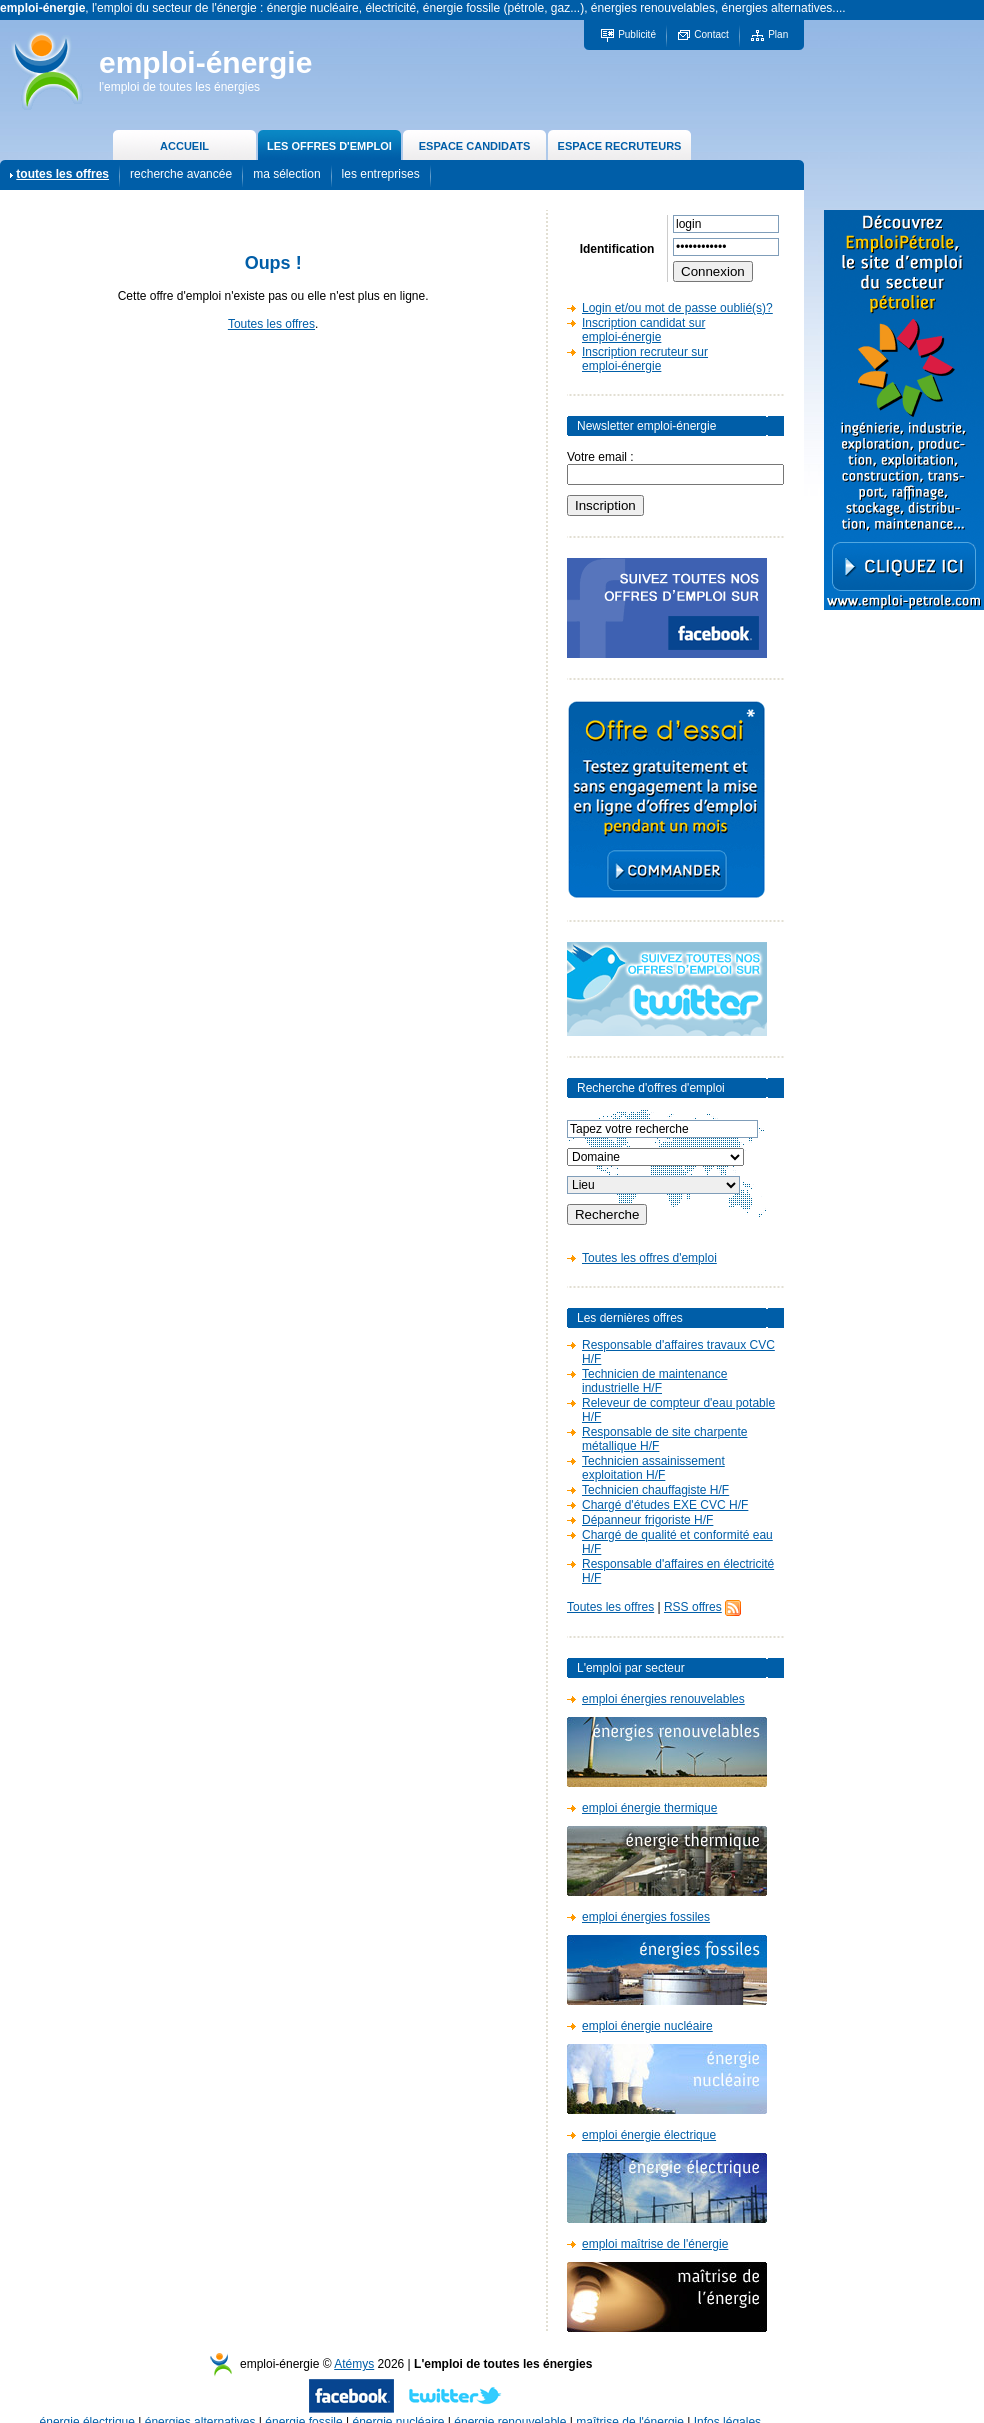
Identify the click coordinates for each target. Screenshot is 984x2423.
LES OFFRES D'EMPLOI (329, 146)
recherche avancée (181, 174)
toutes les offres (62, 174)
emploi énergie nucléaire (647, 2026)
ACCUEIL (184, 146)
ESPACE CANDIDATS (474, 146)
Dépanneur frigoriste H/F (647, 1520)
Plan (778, 34)
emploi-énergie (205, 62)
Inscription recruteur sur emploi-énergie (645, 359)
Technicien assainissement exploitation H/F (653, 1468)
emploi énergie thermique (649, 1808)
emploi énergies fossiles (646, 1917)
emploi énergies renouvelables (663, 1699)
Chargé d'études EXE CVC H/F (665, 1505)
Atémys (354, 2364)
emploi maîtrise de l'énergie (655, 2244)
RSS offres (693, 1607)
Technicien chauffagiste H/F (655, 1490)
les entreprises (381, 174)
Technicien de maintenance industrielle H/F (654, 1381)
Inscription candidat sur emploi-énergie (643, 330)
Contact (711, 34)
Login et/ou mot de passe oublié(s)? (677, 308)
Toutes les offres (271, 324)
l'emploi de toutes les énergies (179, 87)
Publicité (637, 34)
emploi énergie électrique (649, 2135)
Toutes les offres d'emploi (649, 1258)
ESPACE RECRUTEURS (620, 146)
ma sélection (286, 174)
